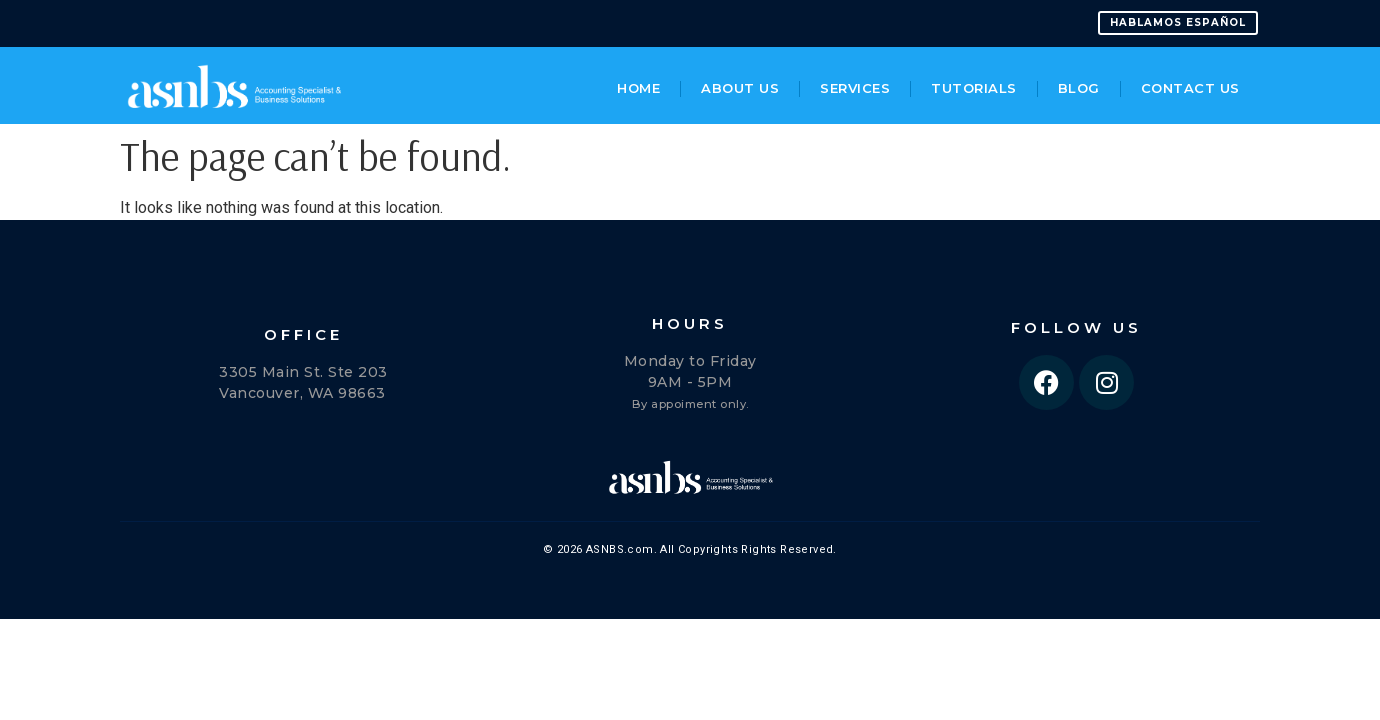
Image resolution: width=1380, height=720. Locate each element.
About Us (740, 87)
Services (855, 87)
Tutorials (974, 87)
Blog (1079, 87)
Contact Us (1190, 87)
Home (638, 87)
